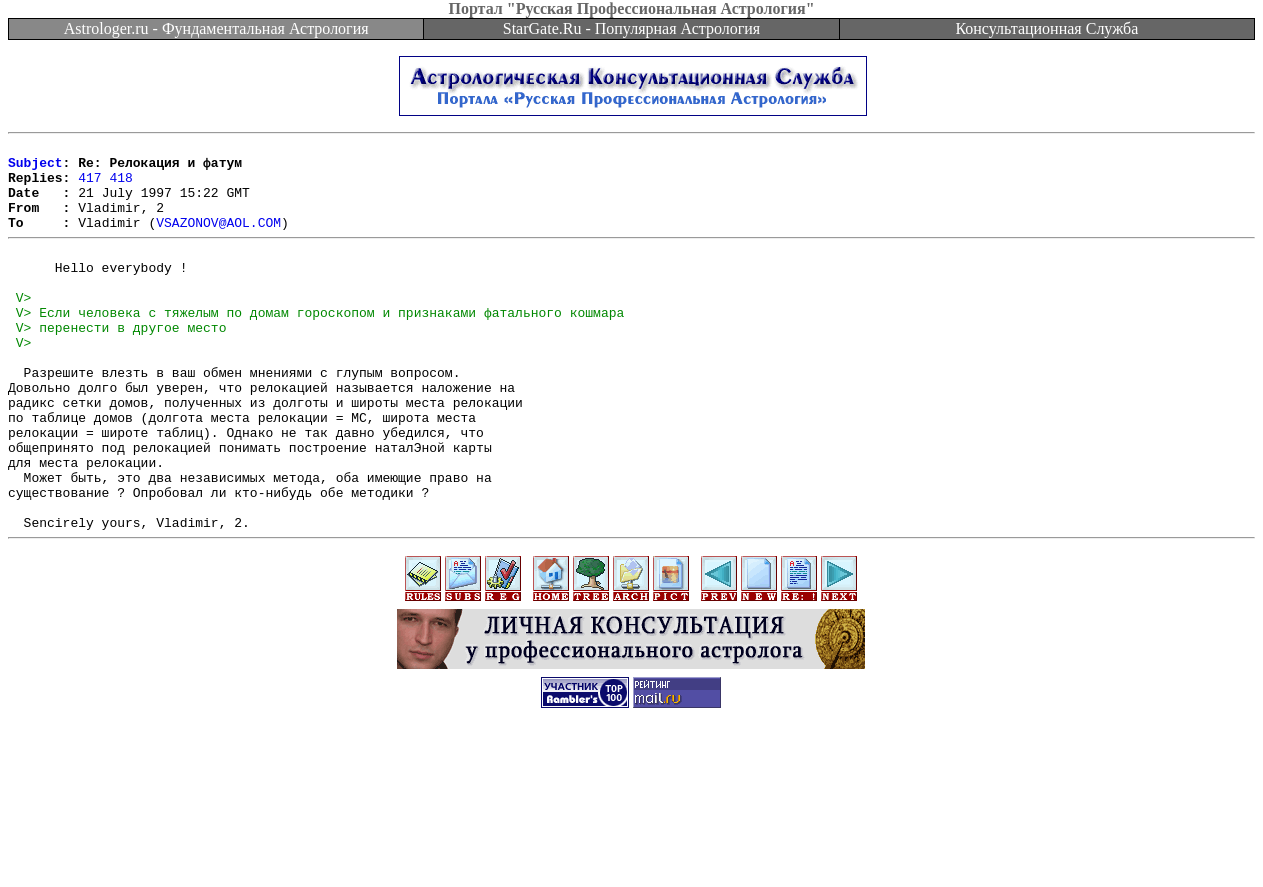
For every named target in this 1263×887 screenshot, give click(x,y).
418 (120, 186)
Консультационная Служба (1046, 28)
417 (89, 186)
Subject (35, 168)
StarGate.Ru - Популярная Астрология (631, 28)
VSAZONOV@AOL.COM (218, 240)
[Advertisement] (632, 842)
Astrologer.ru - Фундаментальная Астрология (216, 28)
